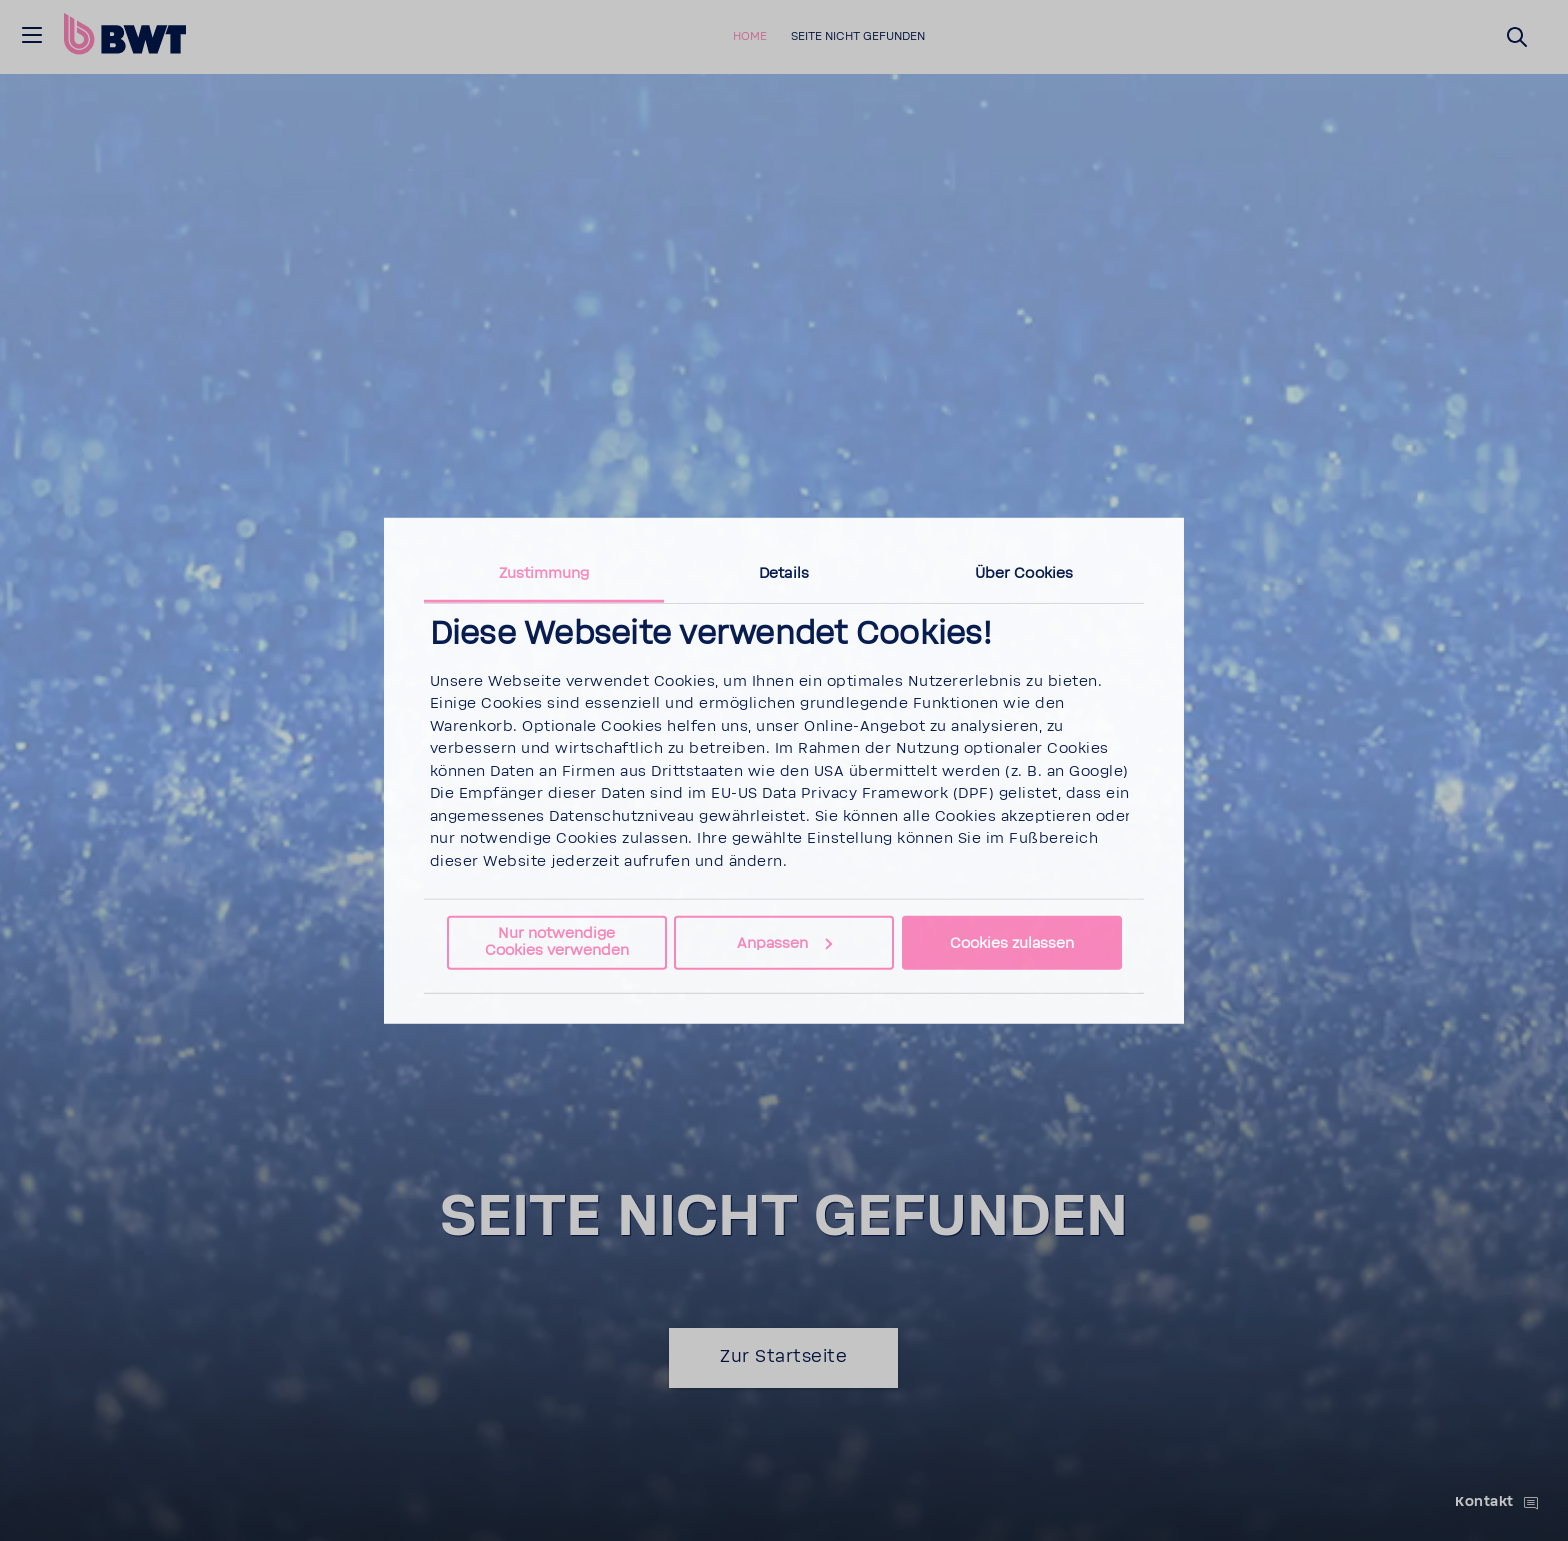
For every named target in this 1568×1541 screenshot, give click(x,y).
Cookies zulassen (1012, 942)
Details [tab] (784, 572)
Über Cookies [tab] (1024, 572)
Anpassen (784, 942)
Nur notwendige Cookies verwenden (557, 942)
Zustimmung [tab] (544, 572)
